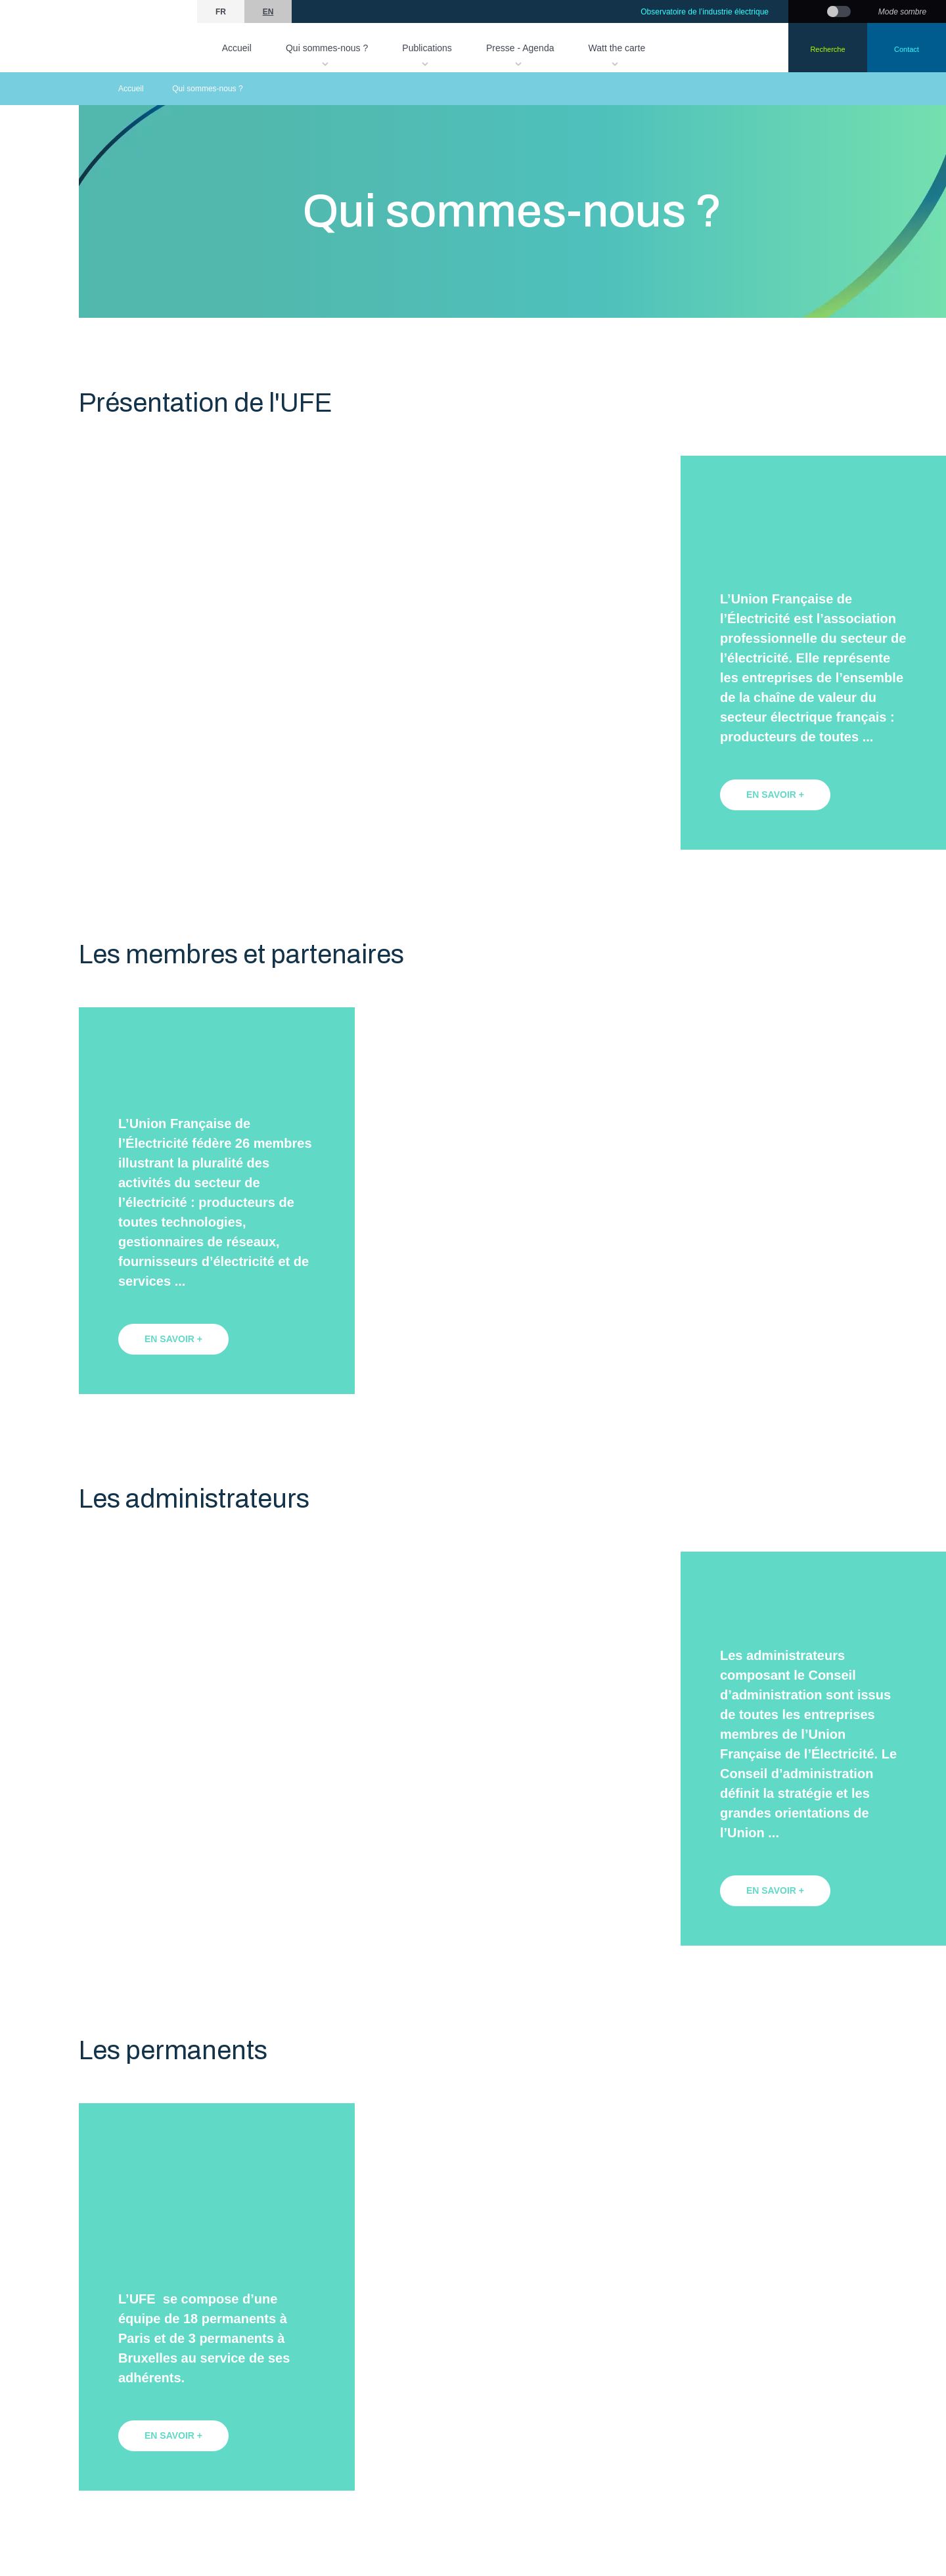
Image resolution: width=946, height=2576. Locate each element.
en (268, 11)
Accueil (237, 48)
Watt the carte (617, 48)
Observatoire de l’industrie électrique (705, 11)
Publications (427, 48)
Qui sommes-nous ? (327, 48)
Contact (906, 49)
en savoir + (775, 794)
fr (220, 11)
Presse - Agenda (520, 48)
